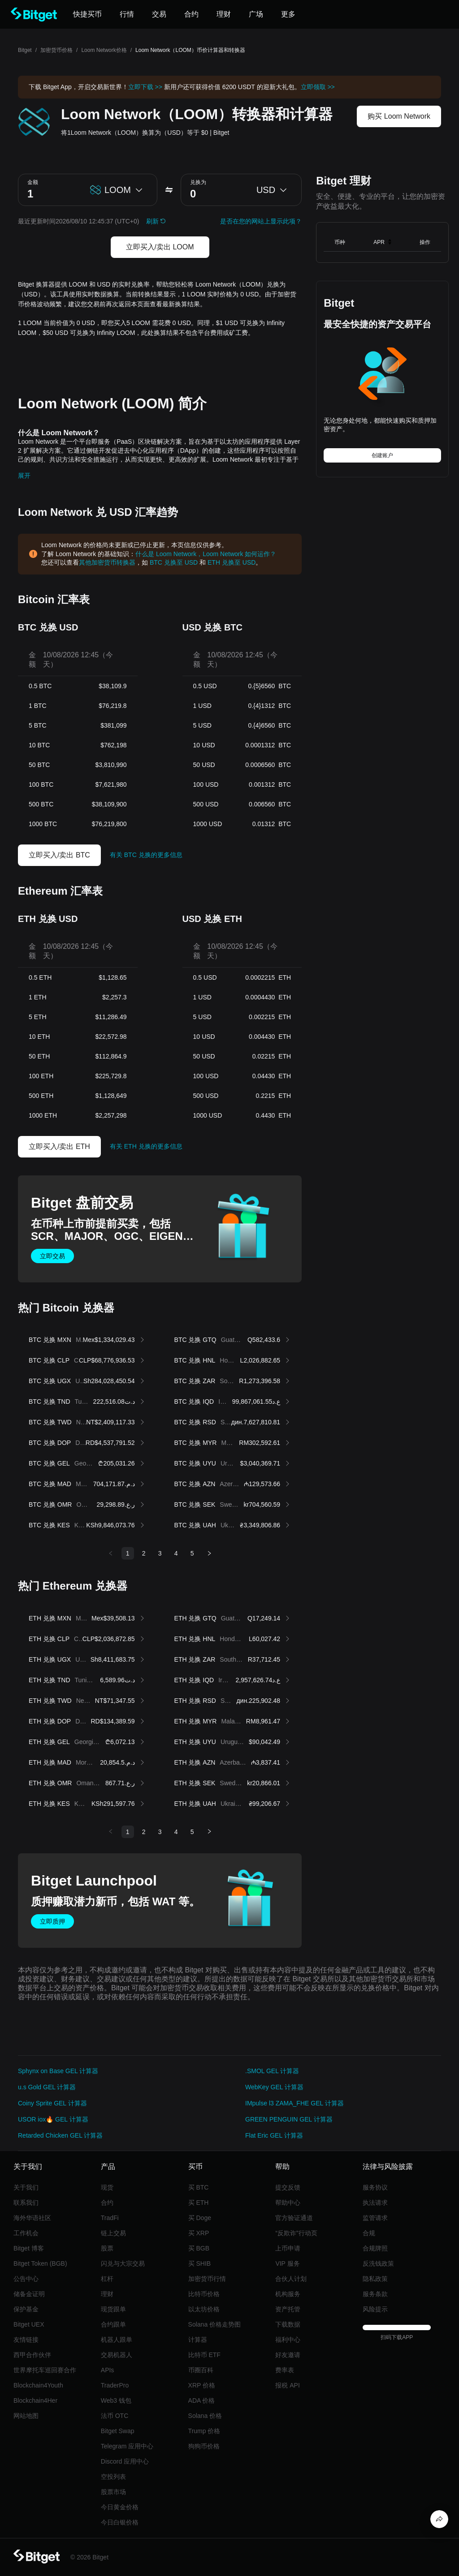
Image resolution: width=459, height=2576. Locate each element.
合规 (369, 2233)
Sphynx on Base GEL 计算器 (58, 2071)
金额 (32, 182)
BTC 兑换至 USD (174, 562)
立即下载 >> (145, 86)
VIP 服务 (287, 2263)
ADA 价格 (201, 2400)
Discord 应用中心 (125, 2461)
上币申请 (287, 2248)
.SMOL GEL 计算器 (272, 2071)
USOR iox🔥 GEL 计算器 (53, 2119)
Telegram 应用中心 (127, 2446)
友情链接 (26, 2339)
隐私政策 (375, 2278)
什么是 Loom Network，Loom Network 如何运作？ (205, 553)
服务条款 (375, 2293)
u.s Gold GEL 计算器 (47, 2087)
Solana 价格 (205, 2415)
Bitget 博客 (28, 2248)
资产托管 (287, 2309)
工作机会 (26, 2233)
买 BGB (198, 2248)
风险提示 (375, 2309)
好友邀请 (287, 2354)
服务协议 (375, 2187)
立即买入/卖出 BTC (59, 855)
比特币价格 (204, 2293)
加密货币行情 (207, 2278)
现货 (107, 2187)
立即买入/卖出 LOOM (160, 247)
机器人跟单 (116, 2339)
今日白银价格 (120, 2522)
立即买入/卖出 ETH (59, 1146)
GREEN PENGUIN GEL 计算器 (289, 2119)
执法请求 (375, 2202)
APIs (107, 2370)
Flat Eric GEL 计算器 (274, 2135)
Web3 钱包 (116, 2400)
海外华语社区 (32, 2217)
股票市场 (113, 2491)
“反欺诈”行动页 (296, 2233)
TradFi (110, 2217)
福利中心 (287, 2339)
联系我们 (26, 2202)
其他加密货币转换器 (107, 562)
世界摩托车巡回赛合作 (44, 2370)
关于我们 (26, 2187)
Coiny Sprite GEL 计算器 (52, 2103)
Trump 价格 (204, 2431)
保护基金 (26, 2309)
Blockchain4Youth (38, 2385)
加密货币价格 (56, 50)
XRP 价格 (201, 2385)
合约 (107, 2202)
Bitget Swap (117, 2431)
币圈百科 (200, 2370)
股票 (107, 2248)
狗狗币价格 (204, 2446)
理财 (107, 2293)
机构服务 (287, 2293)
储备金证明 (29, 2293)
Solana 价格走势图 (214, 2324)
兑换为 (198, 182)
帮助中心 (287, 2202)
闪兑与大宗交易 (123, 2263)
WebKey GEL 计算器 (274, 2087)
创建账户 (382, 455)
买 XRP (198, 2233)
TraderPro (115, 2385)
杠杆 (107, 2278)
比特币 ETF (204, 2354)
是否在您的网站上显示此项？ (261, 221)
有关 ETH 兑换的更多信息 (146, 1146)
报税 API (287, 2385)
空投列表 (113, 2476)
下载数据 (287, 2324)
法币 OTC (114, 2415)
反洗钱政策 (378, 2263)
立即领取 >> (318, 86)
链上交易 (113, 2233)
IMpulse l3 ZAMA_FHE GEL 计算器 (294, 2103)
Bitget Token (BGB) (40, 2263)
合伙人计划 (291, 2278)
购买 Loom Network (399, 116)
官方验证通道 (294, 2217)
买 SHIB (199, 2263)
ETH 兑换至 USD (231, 562)
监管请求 (375, 2217)
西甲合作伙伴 (32, 2354)
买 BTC (198, 2187)
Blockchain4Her (35, 2400)
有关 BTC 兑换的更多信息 (146, 854)
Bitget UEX (28, 2324)
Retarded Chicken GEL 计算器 (60, 2135)
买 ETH (198, 2202)
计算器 (197, 2339)
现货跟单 (113, 2309)
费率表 (284, 2370)
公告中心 (26, 2278)
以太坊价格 (204, 2309)
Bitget (25, 50)
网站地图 (26, 2415)
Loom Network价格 (103, 50)
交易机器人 (116, 2354)
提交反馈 (287, 2187)
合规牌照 (375, 2248)
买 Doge (199, 2217)
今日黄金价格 (120, 2507)
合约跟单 (113, 2324)
